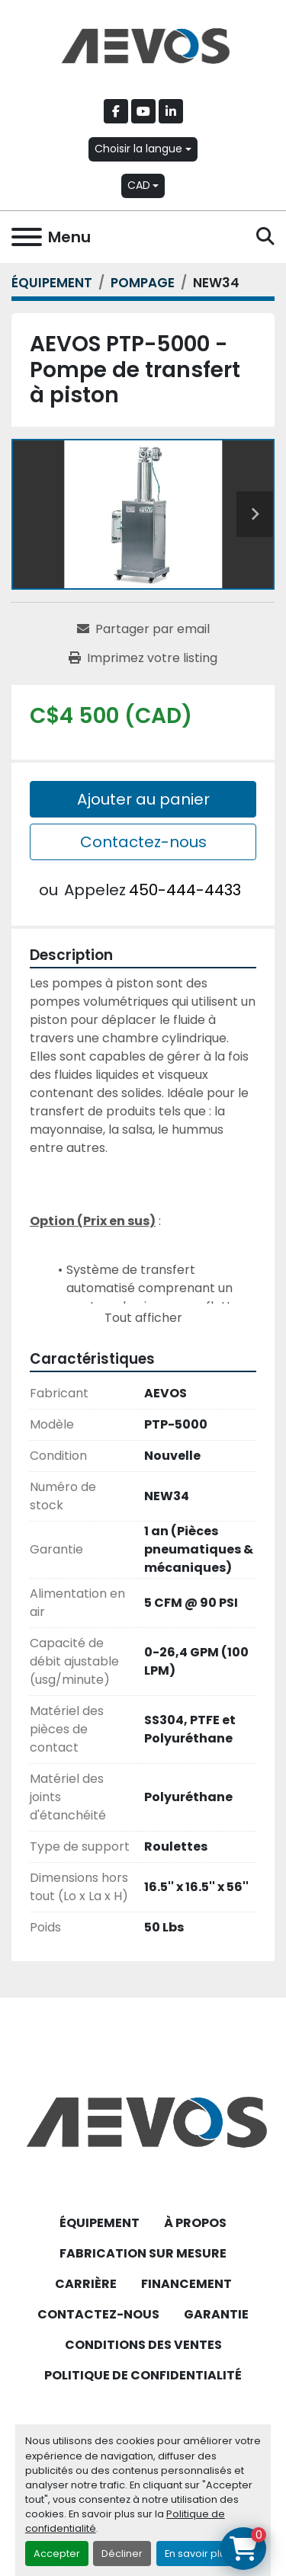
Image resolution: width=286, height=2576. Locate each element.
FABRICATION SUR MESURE (143, 2253)
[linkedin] (171, 111)
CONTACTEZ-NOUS (98, 2314)
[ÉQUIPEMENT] (51, 283)
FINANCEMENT (186, 2284)
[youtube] (143, 111)
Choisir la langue (138, 148)
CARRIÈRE (86, 2284)
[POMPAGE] (143, 283)
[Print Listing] (143, 658)
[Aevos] (143, 2121)
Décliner (122, 2553)
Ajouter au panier (143, 799)
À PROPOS (195, 2223)
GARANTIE (216, 2314)
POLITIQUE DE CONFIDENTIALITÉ (143, 2375)
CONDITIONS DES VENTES (143, 2345)
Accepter (57, 2553)
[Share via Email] (143, 629)
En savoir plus (198, 2553)
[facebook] (116, 111)
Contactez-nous (143, 842)
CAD (138, 185)
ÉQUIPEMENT (99, 2223)
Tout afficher (143, 1317)
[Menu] (26, 237)
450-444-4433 (185, 890)
